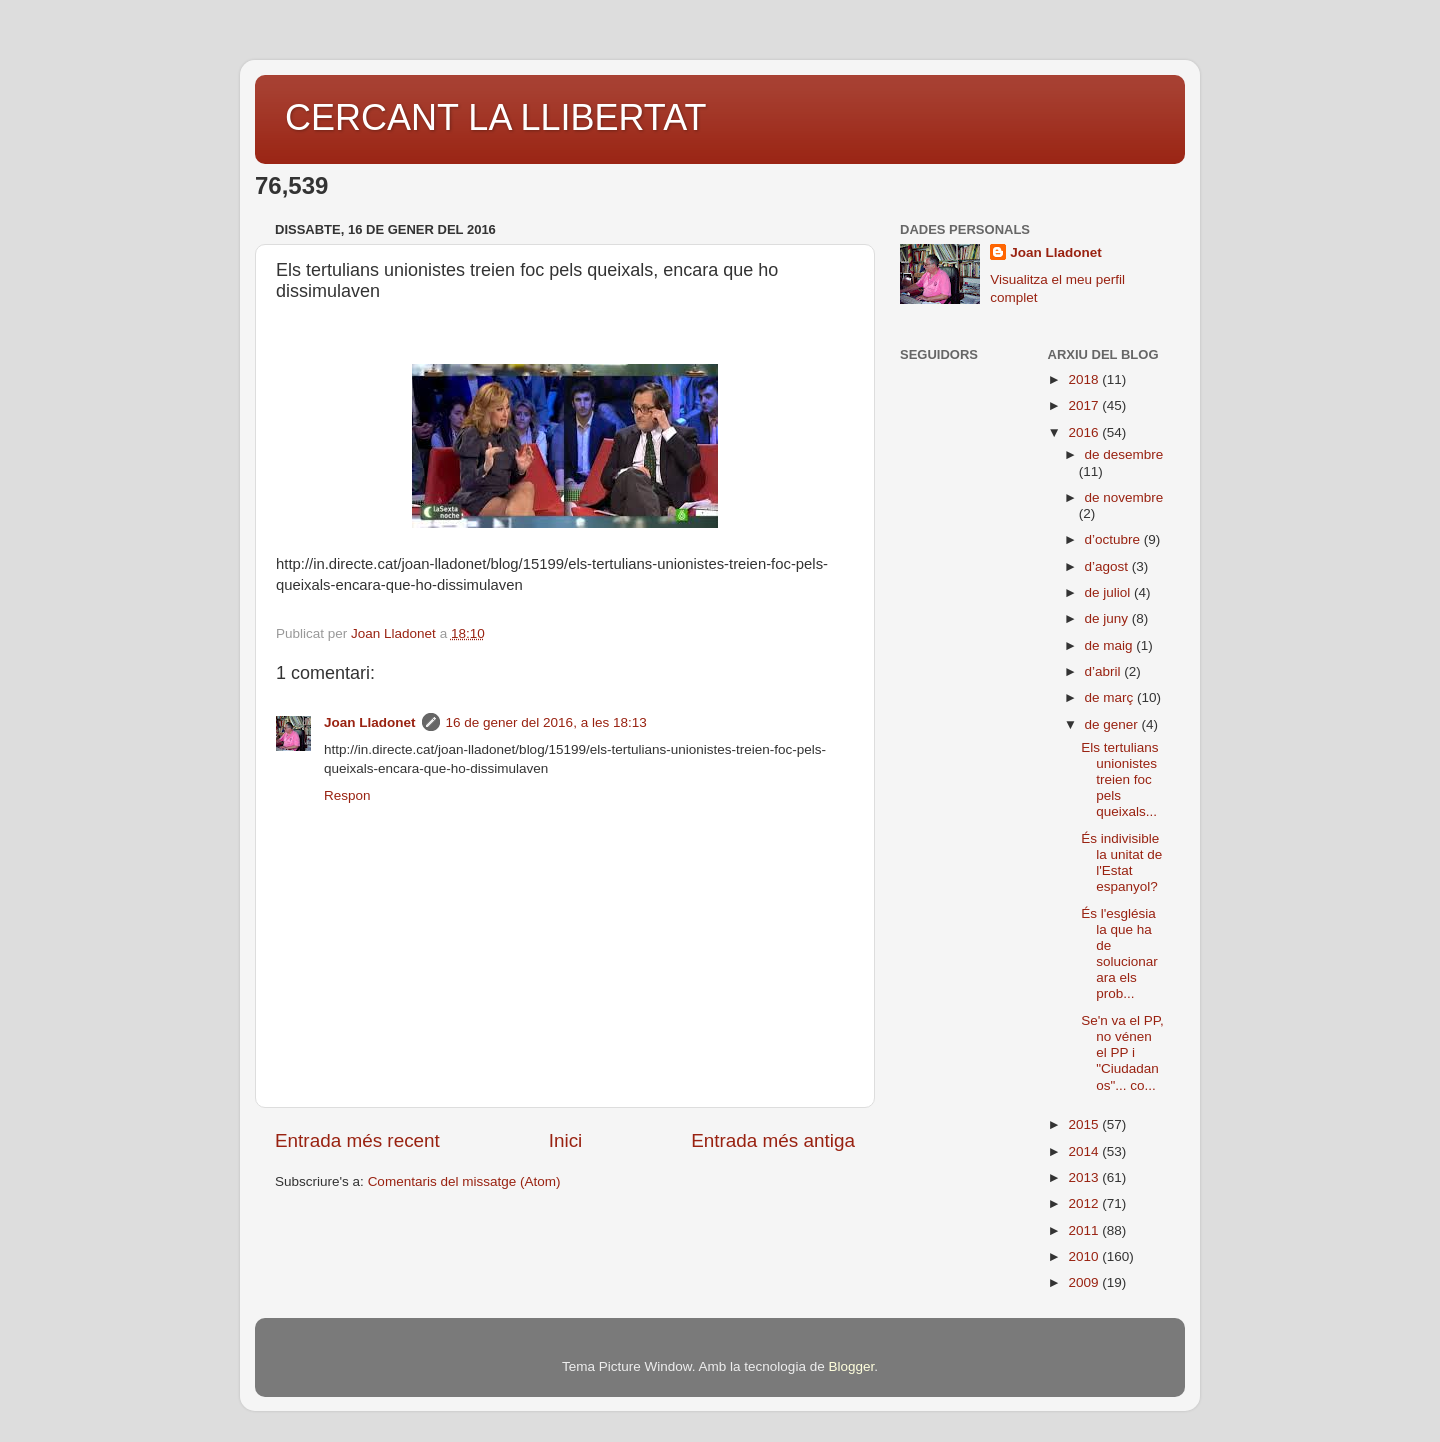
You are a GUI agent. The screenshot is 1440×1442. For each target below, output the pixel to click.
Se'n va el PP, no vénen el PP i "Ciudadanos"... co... (1122, 1053)
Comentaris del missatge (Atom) (464, 1181)
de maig (1111, 645)
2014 (1085, 1151)
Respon (347, 795)
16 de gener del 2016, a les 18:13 (546, 722)
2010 (1085, 1256)
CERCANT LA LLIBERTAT (495, 117)
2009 (1085, 1282)
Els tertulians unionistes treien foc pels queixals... (1119, 780)
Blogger (851, 1366)
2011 (1085, 1230)
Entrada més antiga (773, 1140)
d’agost (1108, 566)
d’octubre (1114, 539)
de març (1111, 697)
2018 (1085, 379)
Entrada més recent (357, 1140)
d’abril (1105, 671)
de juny (1108, 618)
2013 (1085, 1177)
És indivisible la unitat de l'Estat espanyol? (1121, 863)
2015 (1085, 1124)
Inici (566, 1140)
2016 (1085, 432)
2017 (1085, 405)
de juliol (1110, 592)
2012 (1085, 1203)
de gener (1113, 724)
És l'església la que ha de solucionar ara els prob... (1119, 954)
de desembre (1124, 454)
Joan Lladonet (370, 722)
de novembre (1124, 497)
